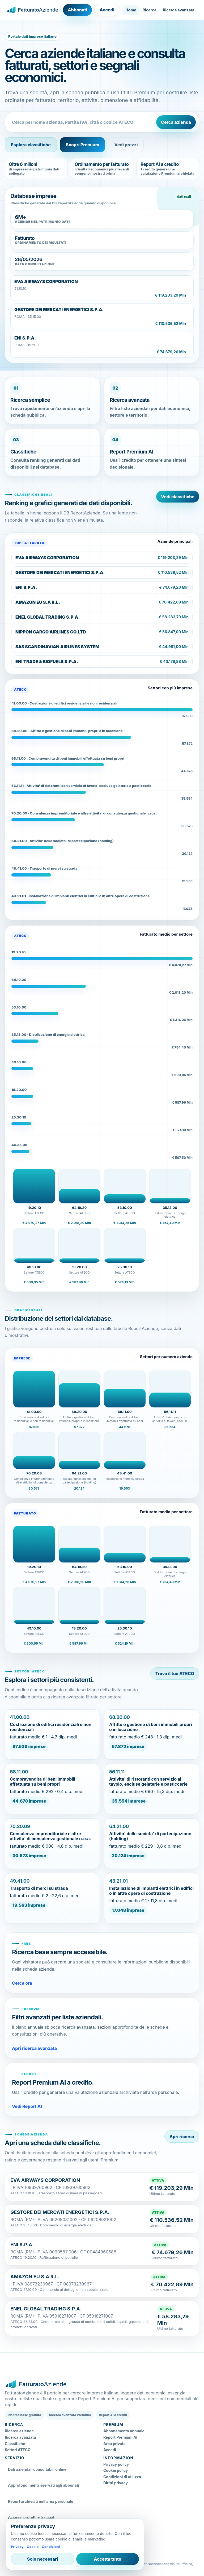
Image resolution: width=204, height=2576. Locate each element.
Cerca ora (22, 1983)
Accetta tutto (107, 2559)
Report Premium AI (120, 2437)
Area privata (114, 2443)
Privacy (17, 2546)
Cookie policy (115, 2470)
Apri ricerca (181, 2136)
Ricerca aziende (19, 2431)
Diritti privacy (115, 2483)
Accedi (107, 9)
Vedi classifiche (177, 496)
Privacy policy (116, 2464)
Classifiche (15, 2443)
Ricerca (149, 10)
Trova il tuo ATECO (174, 1673)
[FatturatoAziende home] (32, 9)
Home (130, 10)
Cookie (33, 2546)
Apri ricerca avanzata (34, 2048)
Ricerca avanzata (178, 10)
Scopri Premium (82, 144)
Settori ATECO (18, 2449)
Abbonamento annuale (123, 2431)
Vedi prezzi (126, 144)
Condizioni (51, 2546)
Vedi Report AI (27, 2106)
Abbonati (77, 9)
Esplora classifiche (31, 144)
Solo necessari (42, 2559)
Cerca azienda (176, 122)
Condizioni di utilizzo (122, 2476)
